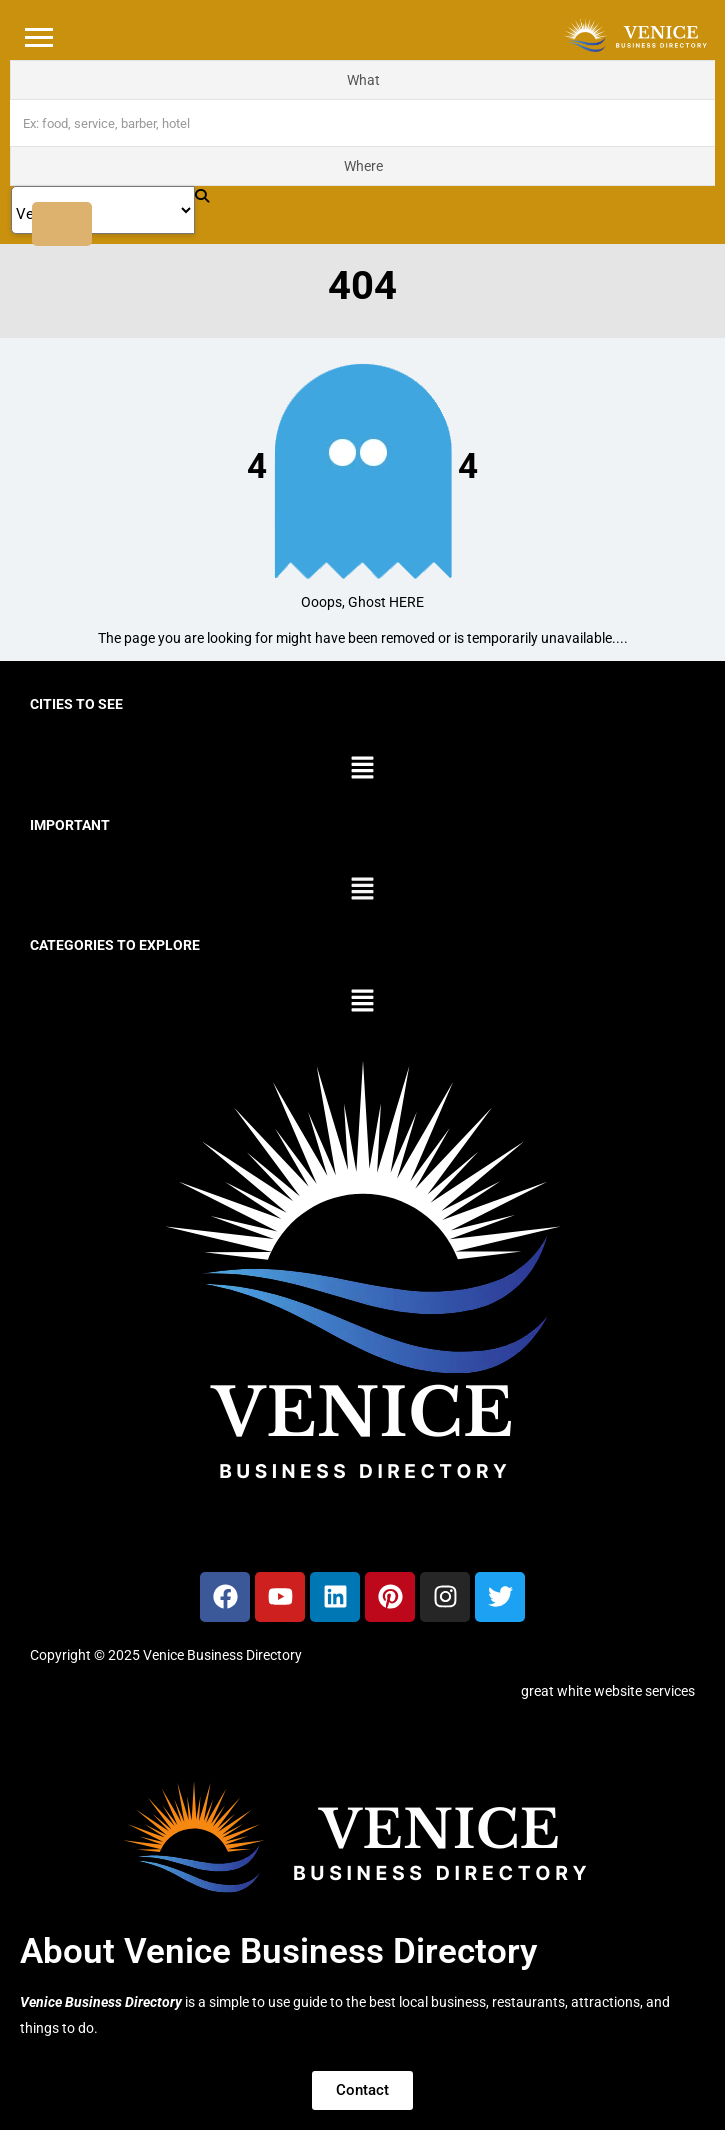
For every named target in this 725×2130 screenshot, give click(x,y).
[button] (362, 769)
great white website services (608, 1691)
